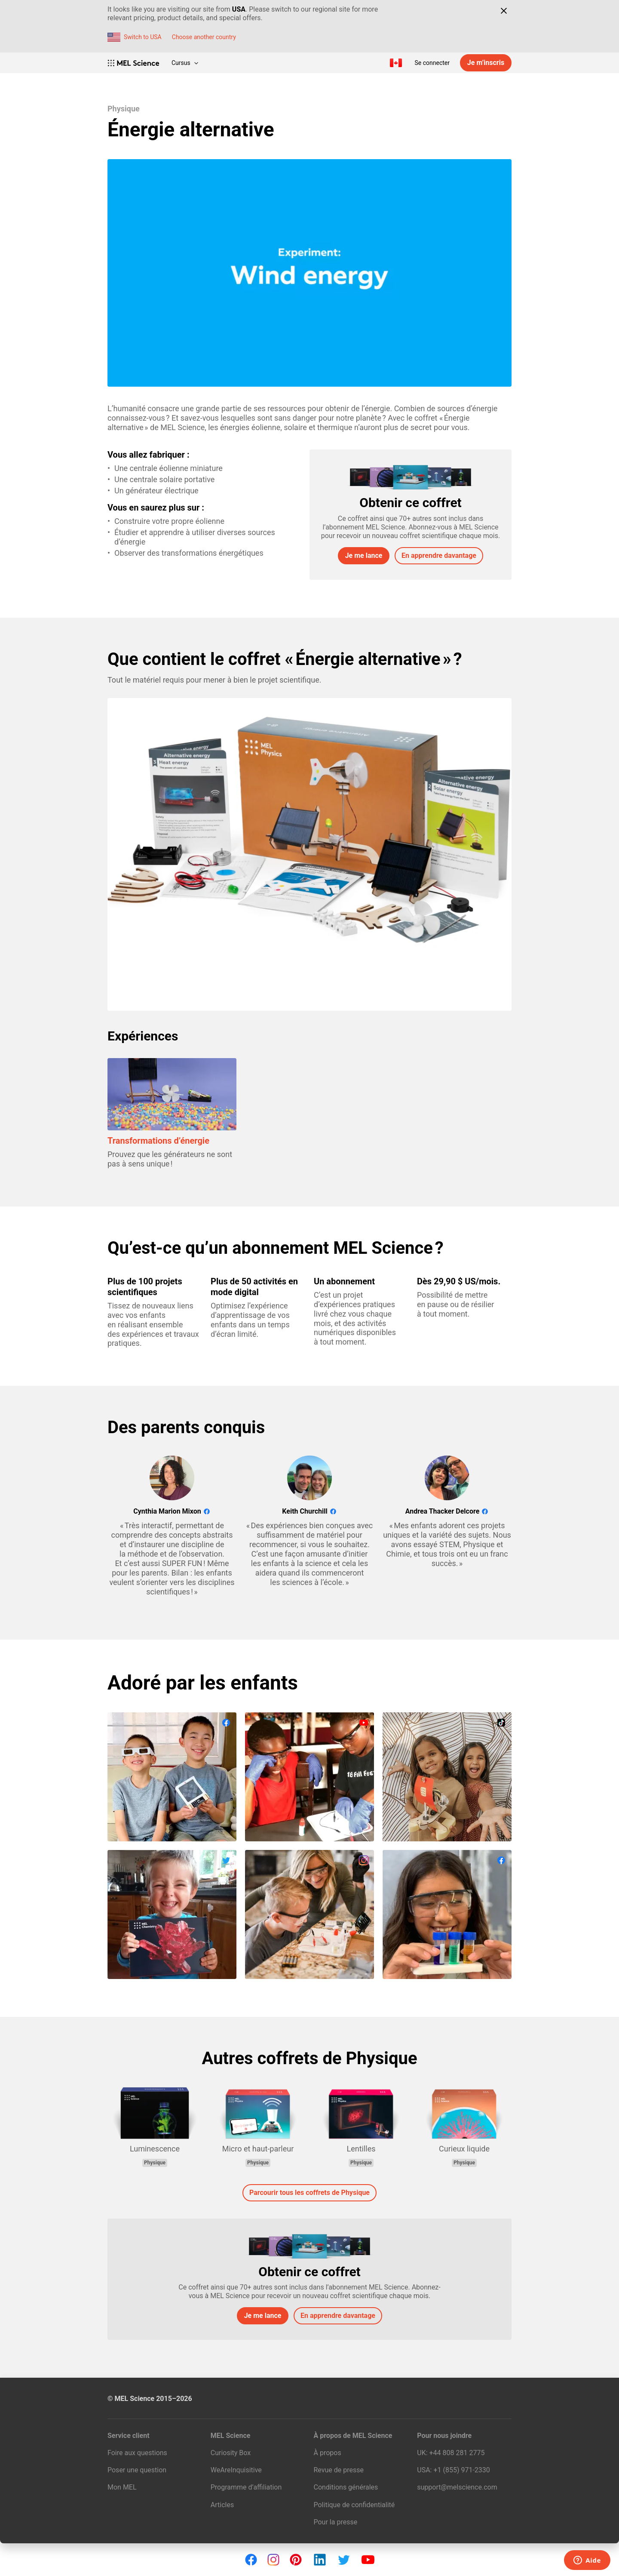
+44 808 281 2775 (457, 2453)
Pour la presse (336, 2522)
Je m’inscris (485, 62)
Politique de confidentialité (354, 2505)
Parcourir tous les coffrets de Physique (309, 2192)
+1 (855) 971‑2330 (461, 2470)
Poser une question (136, 2470)
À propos (327, 2453)
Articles (222, 2505)
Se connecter (432, 62)
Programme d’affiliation (246, 2487)
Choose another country (204, 37)
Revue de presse (339, 2470)
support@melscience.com (457, 2487)
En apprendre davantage (438, 555)
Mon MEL (122, 2487)
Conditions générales (346, 2487)
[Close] (504, 10)
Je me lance (364, 555)
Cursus (185, 62)
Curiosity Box (231, 2453)
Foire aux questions (137, 2453)
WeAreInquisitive (236, 2470)
